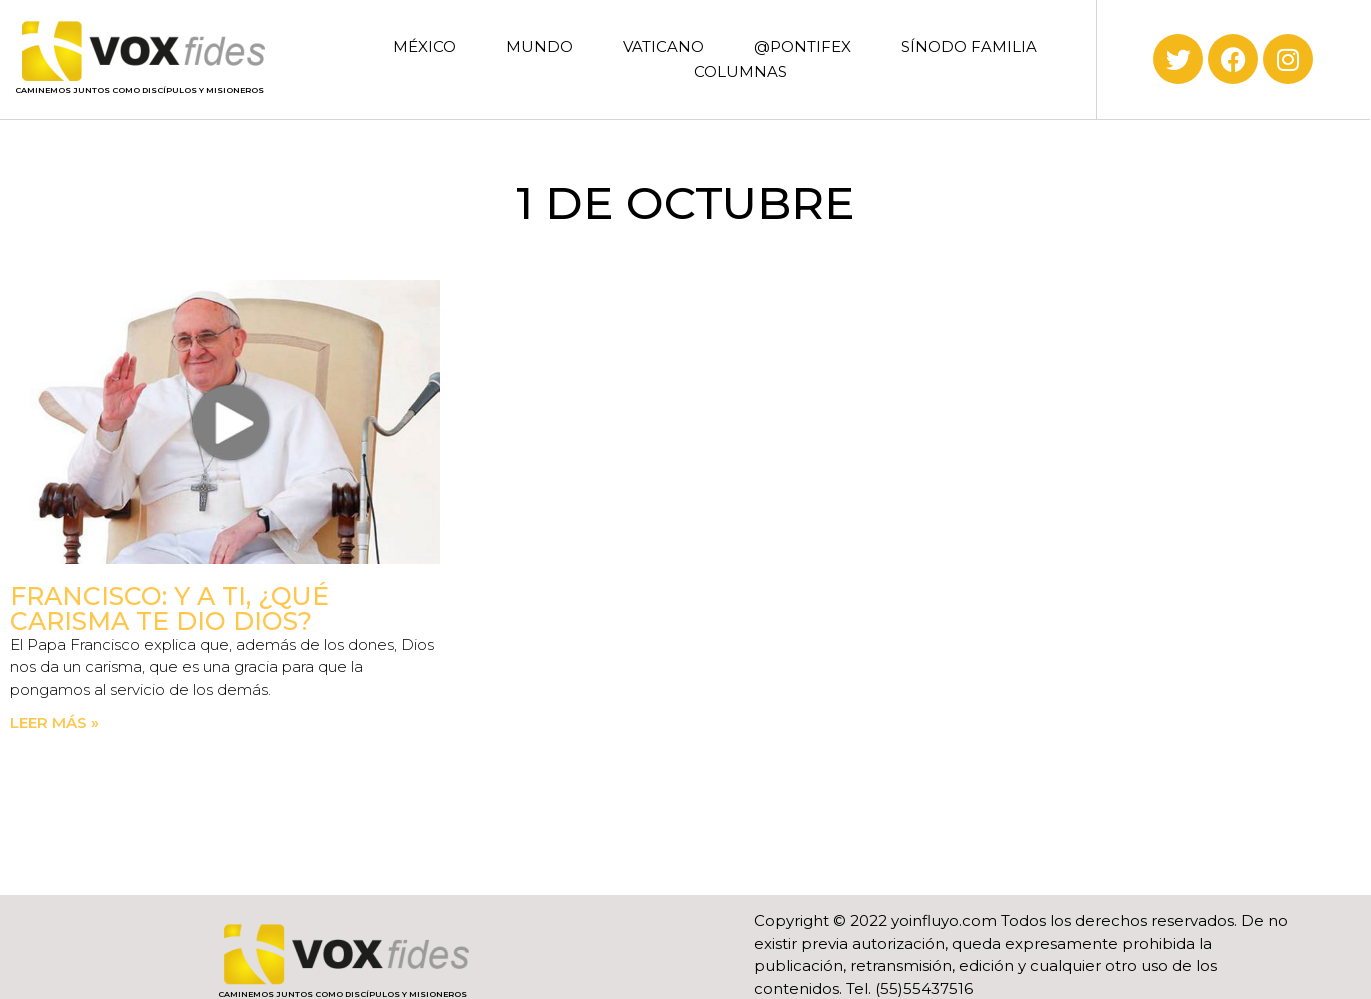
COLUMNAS (740, 71)
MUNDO (539, 46)
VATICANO (663, 46)
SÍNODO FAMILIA (969, 46)
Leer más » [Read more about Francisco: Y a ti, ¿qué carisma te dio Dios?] (54, 722)
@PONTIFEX (802, 46)
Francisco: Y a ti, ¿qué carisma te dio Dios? (169, 608)
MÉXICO (424, 46)
